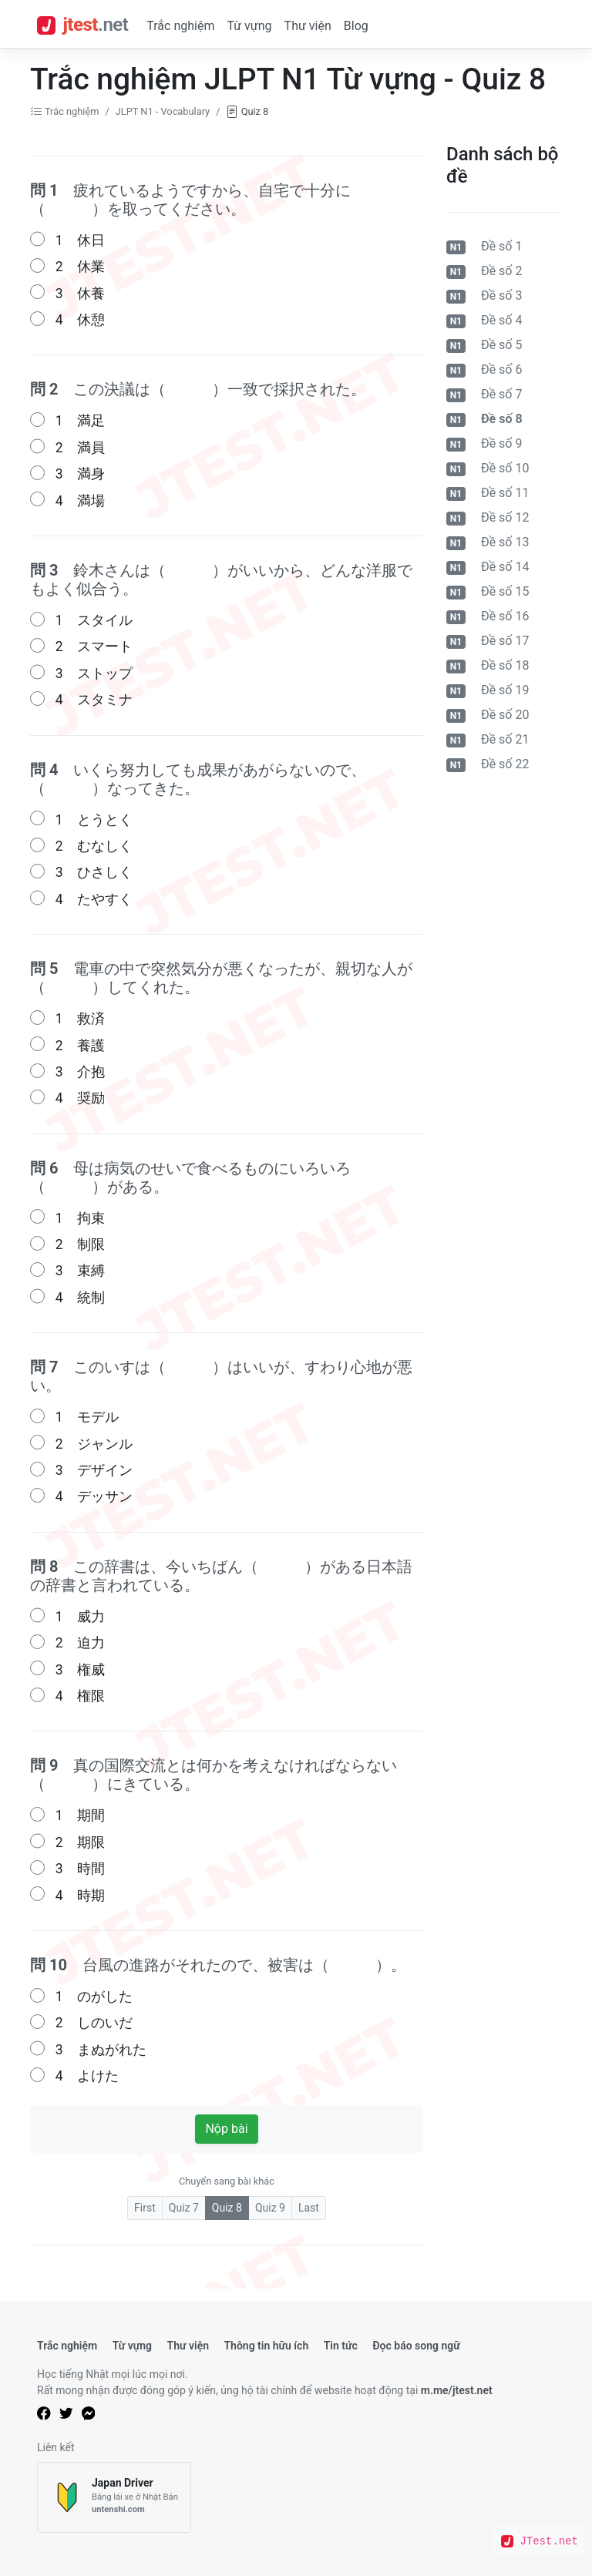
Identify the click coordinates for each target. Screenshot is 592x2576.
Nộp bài (226, 2128)
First (145, 2208)
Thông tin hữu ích (266, 2345)
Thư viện (307, 25)
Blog (356, 25)
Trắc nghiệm (180, 25)
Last (308, 2208)
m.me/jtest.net (457, 2390)
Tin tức (341, 2345)
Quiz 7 (184, 2208)
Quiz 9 (270, 2208)
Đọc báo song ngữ (416, 2345)
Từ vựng (249, 25)
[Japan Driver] (114, 2498)
